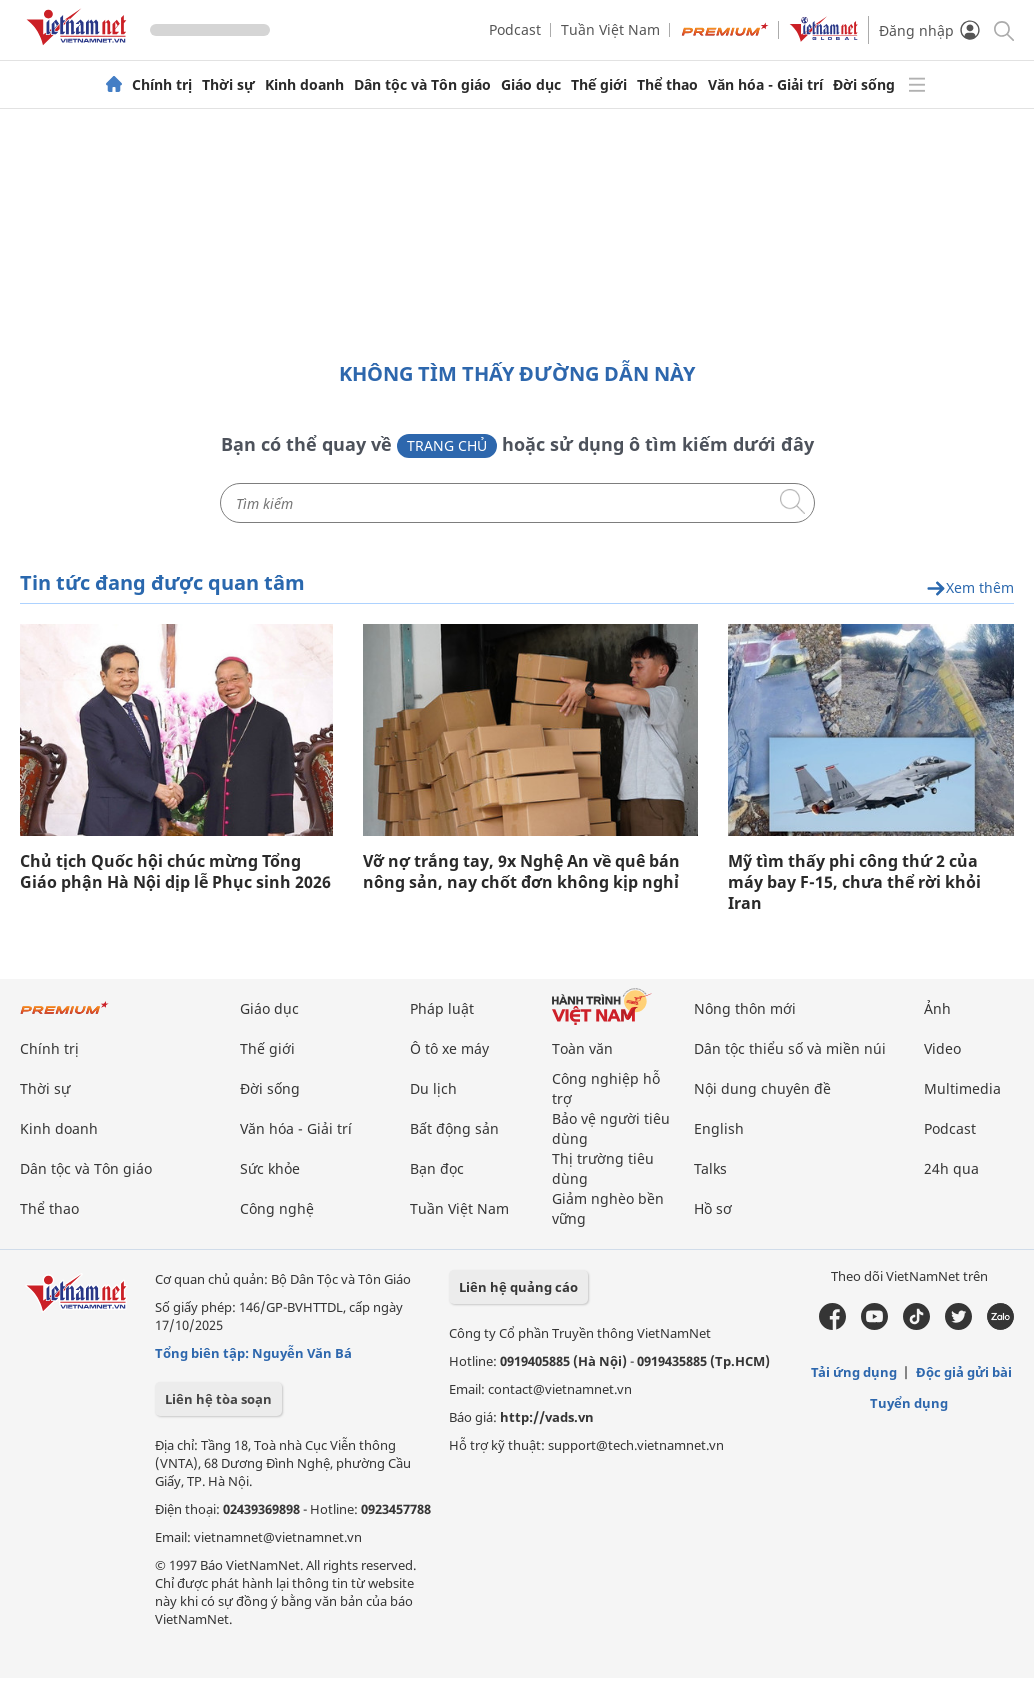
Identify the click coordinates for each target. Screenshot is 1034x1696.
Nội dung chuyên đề (762, 1088)
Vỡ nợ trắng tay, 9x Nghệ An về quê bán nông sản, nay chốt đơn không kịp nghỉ (521, 872)
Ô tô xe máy (449, 1048)
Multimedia (962, 1088)
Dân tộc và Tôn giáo (422, 85)
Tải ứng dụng (854, 1372)
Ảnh (937, 1008)
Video (942, 1048)
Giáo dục (531, 85)
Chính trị (162, 85)
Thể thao (667, 85)
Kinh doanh (304, 85)
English (719, 1128)
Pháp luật (442, 1008)
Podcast (515, 29)
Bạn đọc (437, 1168)
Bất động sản (454, 1128)
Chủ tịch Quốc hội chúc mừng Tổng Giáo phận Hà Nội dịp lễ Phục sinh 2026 (175, 872)
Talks (710, 1168)
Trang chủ (447, 445)
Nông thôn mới (745, 1008)
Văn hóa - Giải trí (765, 85)
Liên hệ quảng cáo (518, 1287)
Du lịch (433, 1088)
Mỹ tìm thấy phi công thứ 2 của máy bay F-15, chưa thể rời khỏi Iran (854, 882)
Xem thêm (970, 588)
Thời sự (228, 85)
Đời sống (864, 85)
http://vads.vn (547, 1417)
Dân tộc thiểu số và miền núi (790, 1048)
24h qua (951, 1168)
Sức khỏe (270, 1168)
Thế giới (599, 85)
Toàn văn (582, 1048)
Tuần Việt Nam (610, 29)
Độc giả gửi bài (964, 1372)
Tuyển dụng (909, 1403)
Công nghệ (277, 1208)
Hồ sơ (713, 1208)
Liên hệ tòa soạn (218, 1399)
